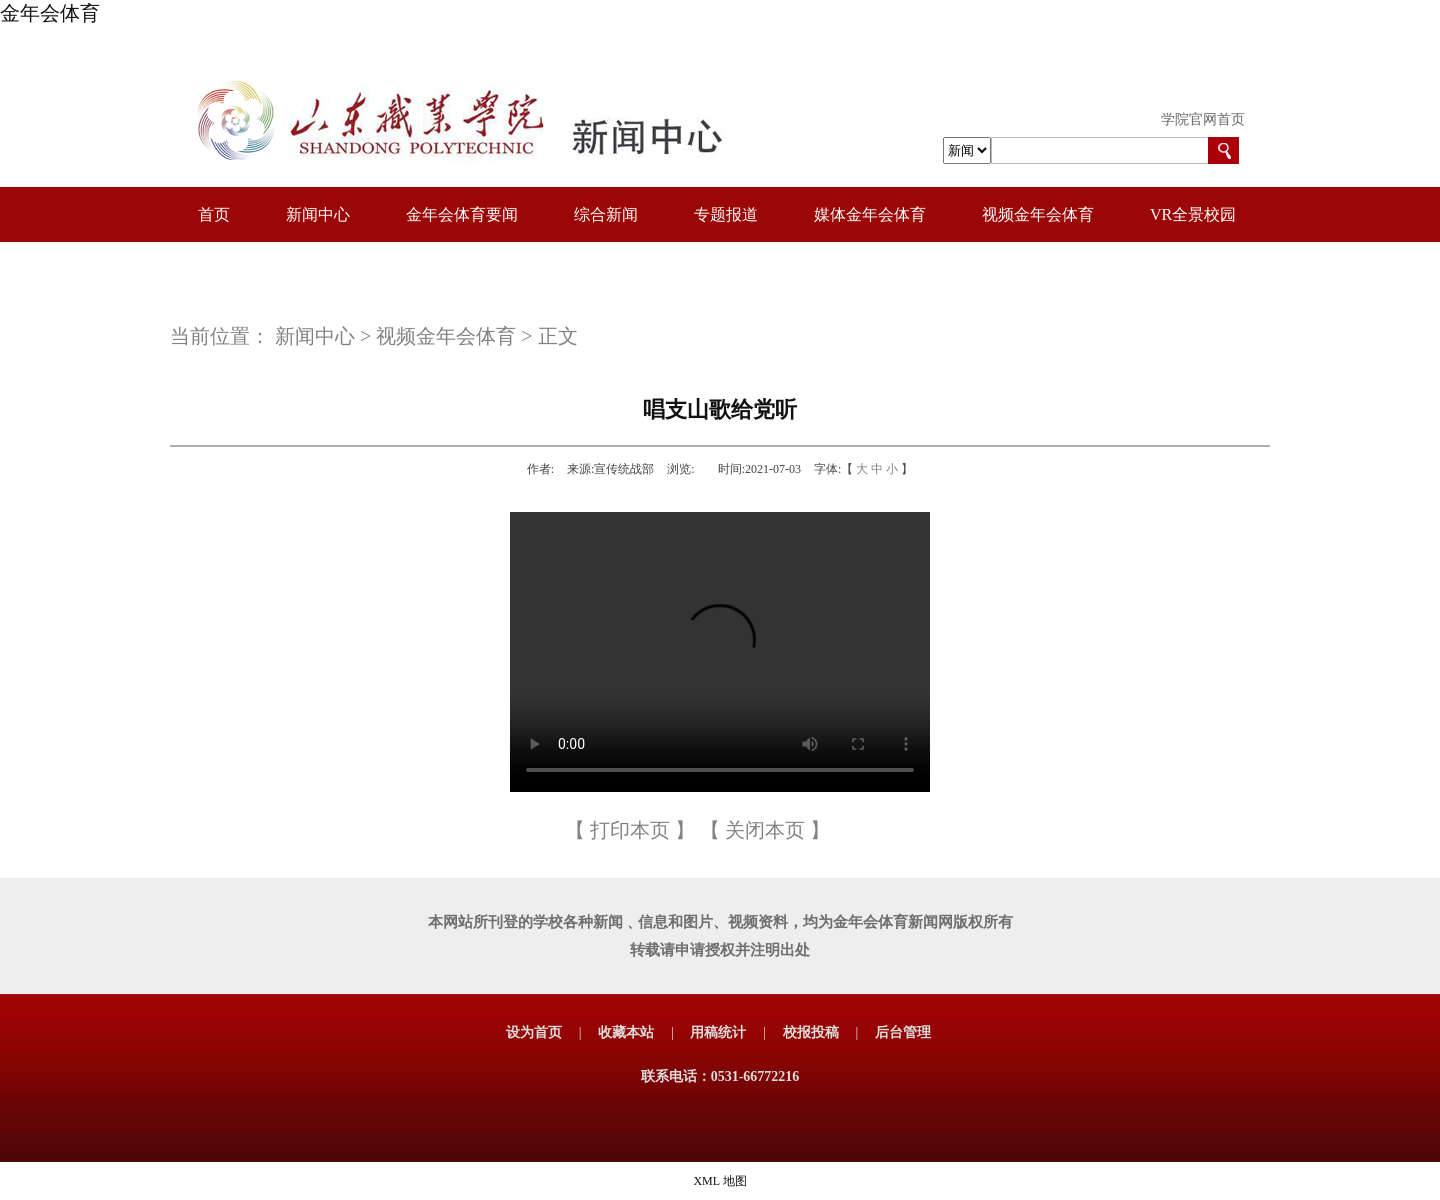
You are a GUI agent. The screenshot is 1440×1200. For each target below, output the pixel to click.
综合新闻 (606, 214)
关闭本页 (765, 830)
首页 (214, 214)
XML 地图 (719, 1181)
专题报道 (726, 214)
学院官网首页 (1203, 119)
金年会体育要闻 (462, 214)
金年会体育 (50, 13)
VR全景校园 (1193, 214)
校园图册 (230, 269)
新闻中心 (318, 214)
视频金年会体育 (1038, 214)
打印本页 (630, 830)
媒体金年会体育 (870, 214)
